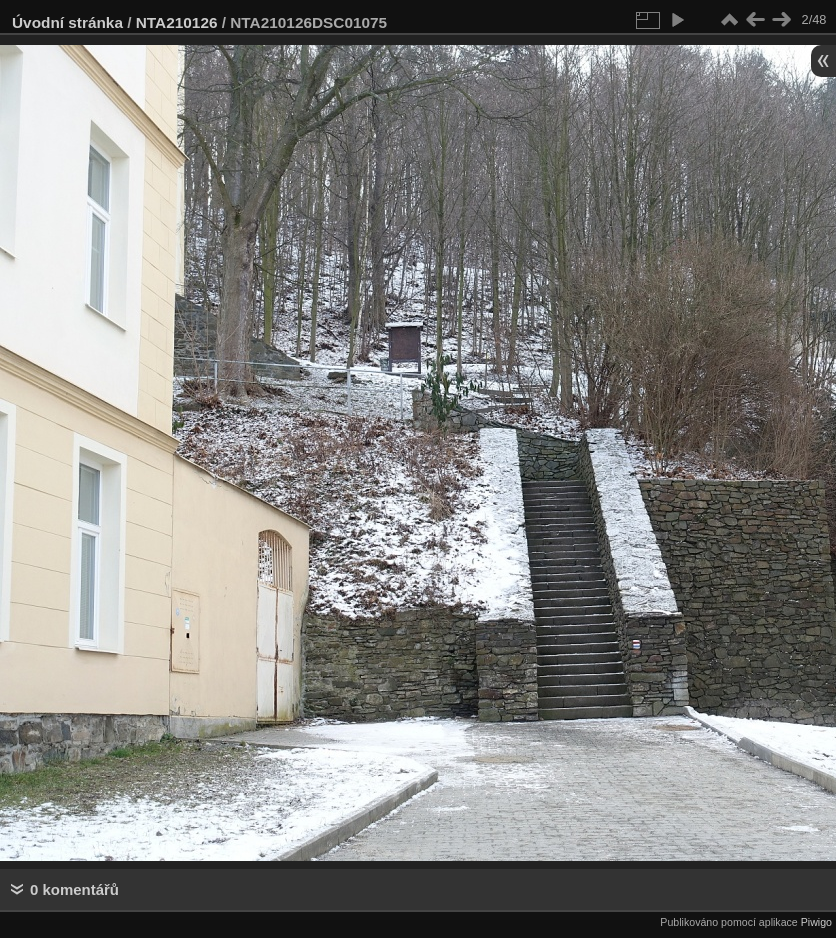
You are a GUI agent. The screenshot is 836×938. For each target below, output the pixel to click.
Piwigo (816, 922)
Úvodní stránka (67, 22)
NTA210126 (177, 22)
